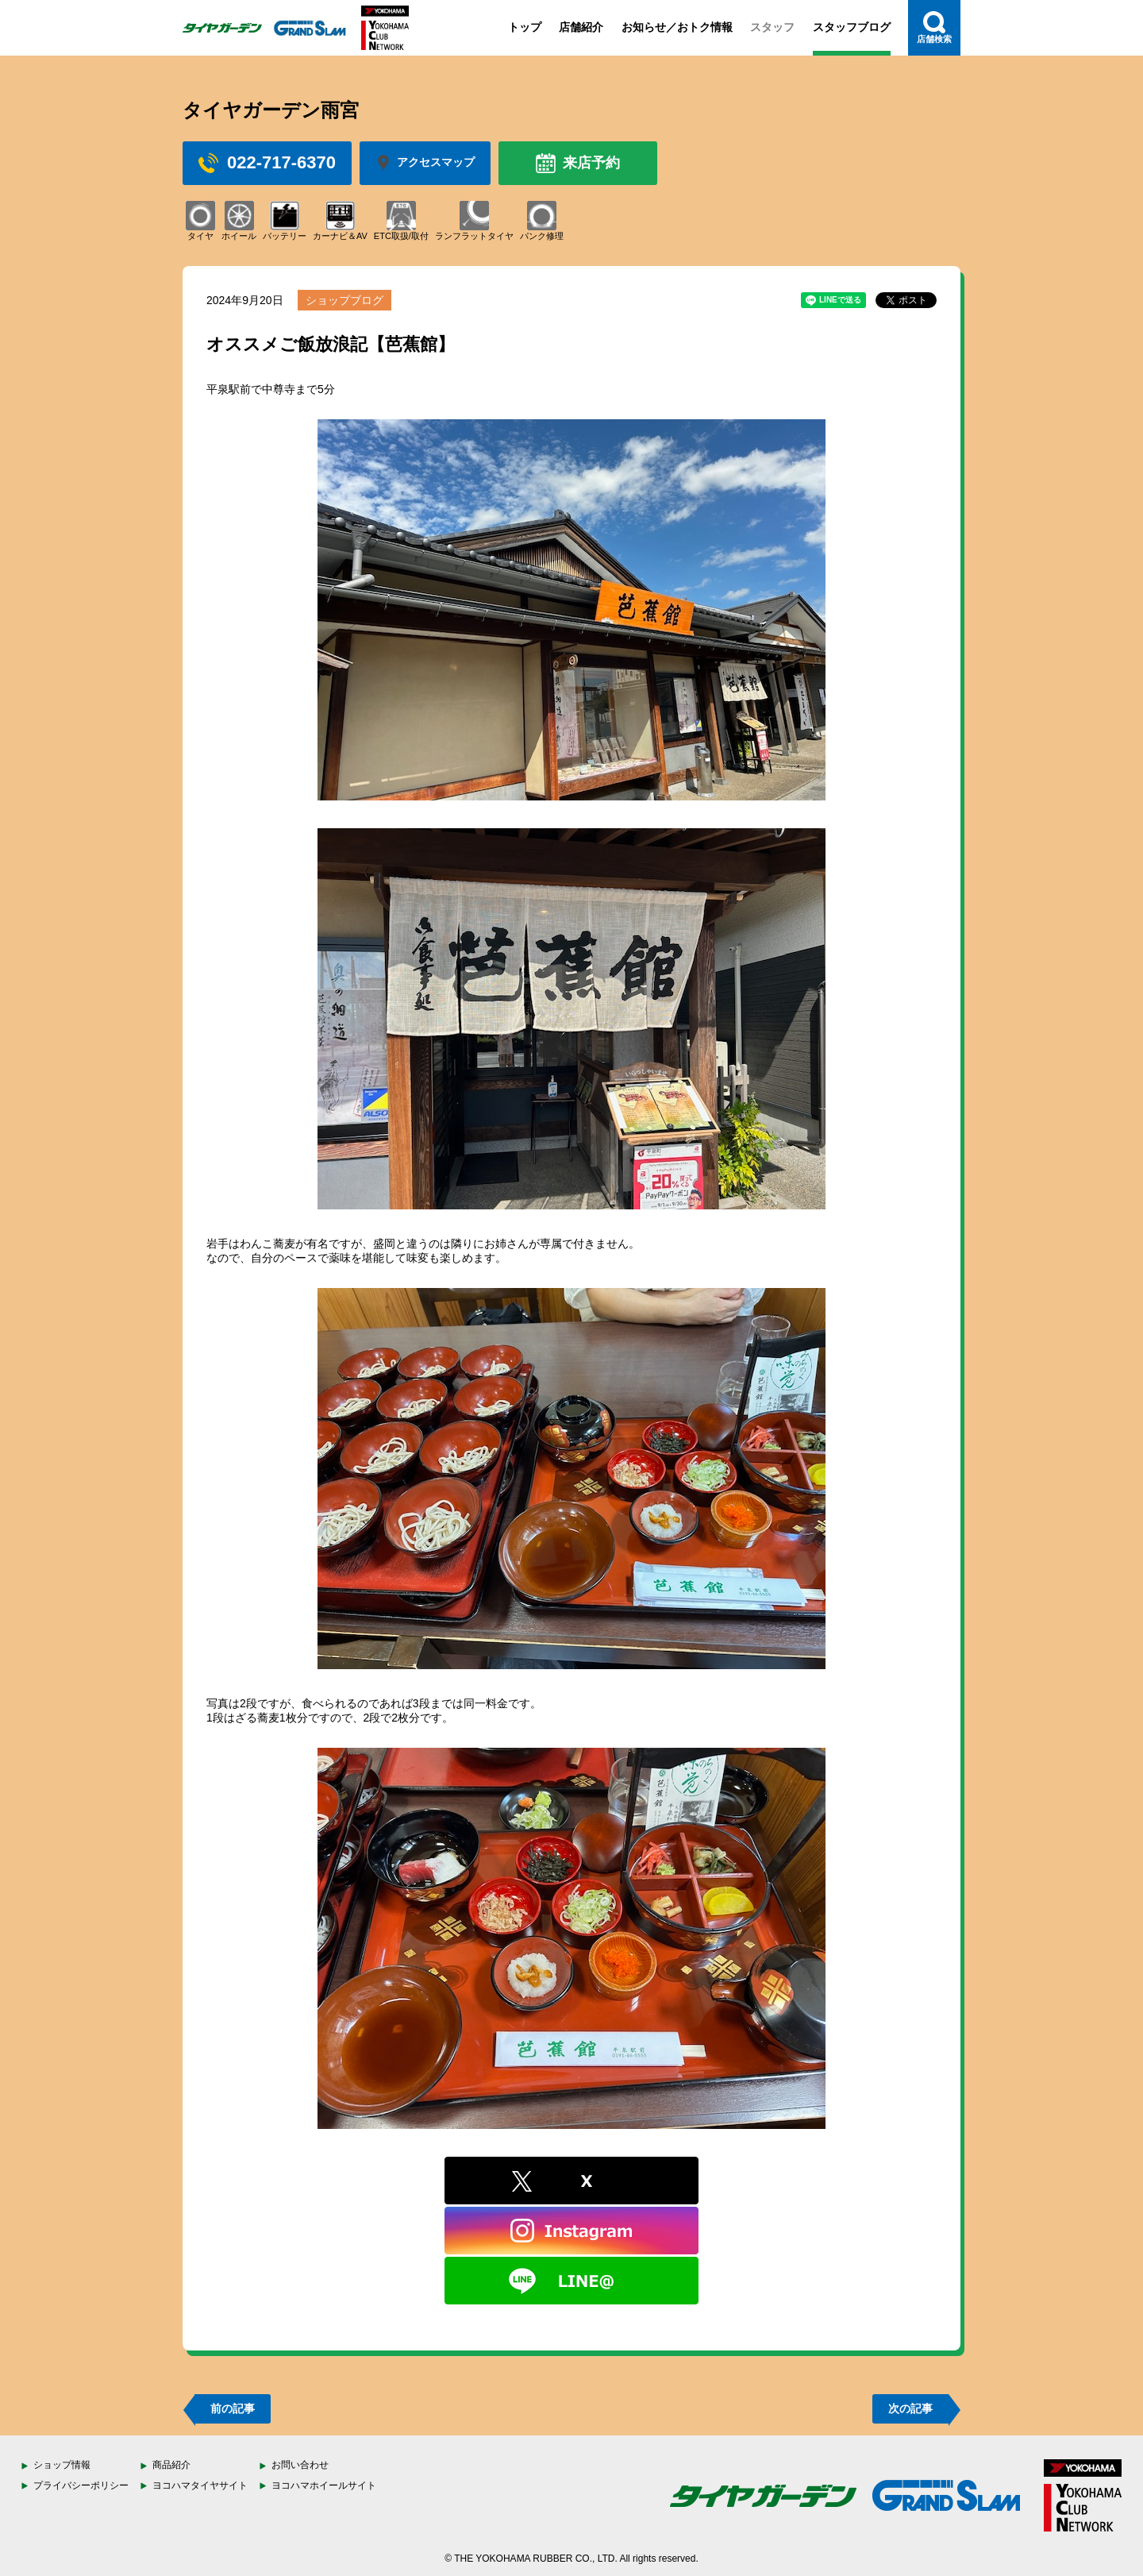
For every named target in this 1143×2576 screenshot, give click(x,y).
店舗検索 (934, 27)
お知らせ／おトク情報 (677, 27)
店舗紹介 (581, 27)
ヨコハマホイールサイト (323, 2485)
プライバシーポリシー (81, 2485)
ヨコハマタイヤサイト (200, 2485)
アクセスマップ (425, 163)
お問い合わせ (300, 2464)
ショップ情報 (61, 2464)
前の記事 (232, 2408)
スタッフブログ (852, 27)
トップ (524, 27)
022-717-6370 (267, 162)
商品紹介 (171, 2464)
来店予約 (578, 163)
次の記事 (910, 2408)
